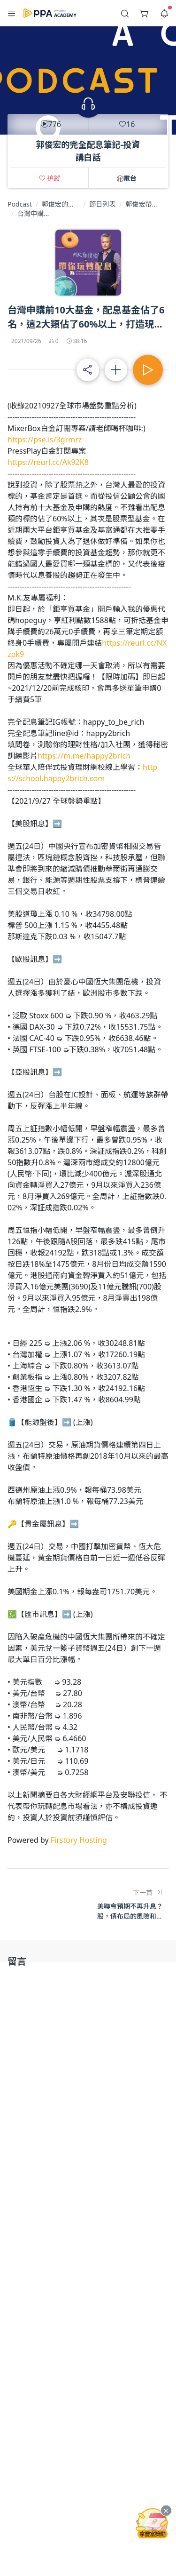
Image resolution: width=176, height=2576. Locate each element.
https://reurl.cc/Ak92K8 (48, 462)
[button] (12, 13)
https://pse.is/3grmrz (45, 439)
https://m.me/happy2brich (84, 756)
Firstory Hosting (79, 1840)
